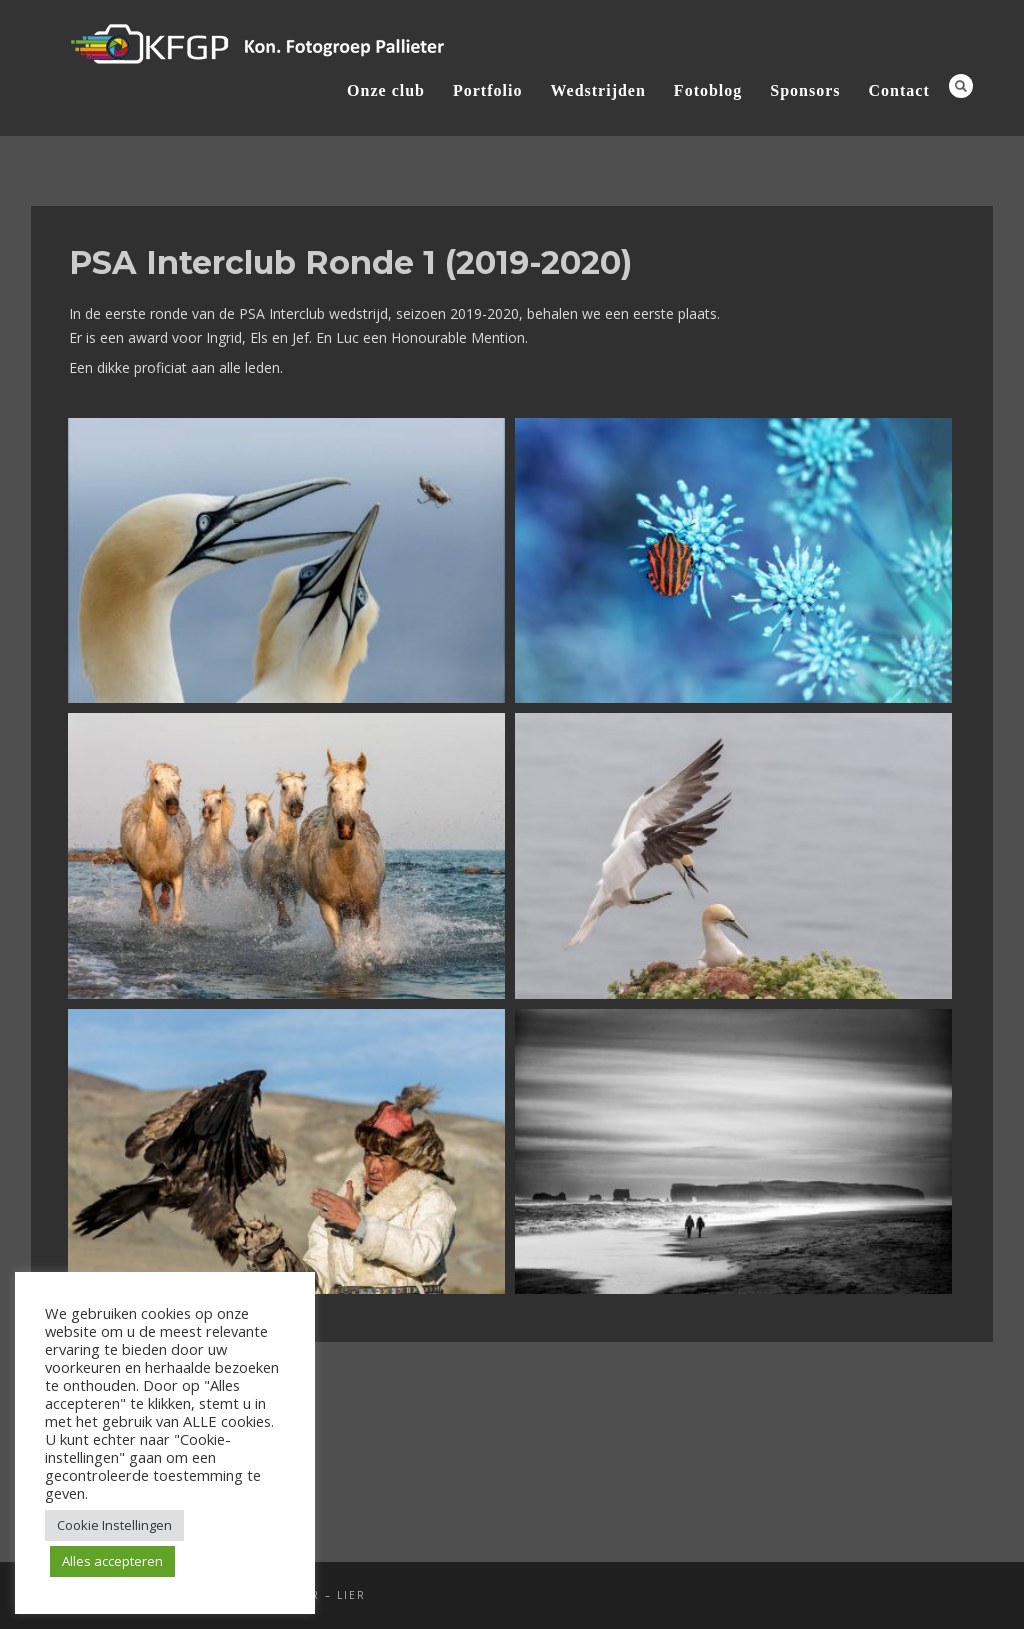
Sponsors (805, 90)
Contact (899, 90)
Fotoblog (708, 90)
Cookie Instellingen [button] (114, 1525)
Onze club (386, 90)
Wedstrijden (597, 90)
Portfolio (487, 90)
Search (961, 86)
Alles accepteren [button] (112, 1561)
